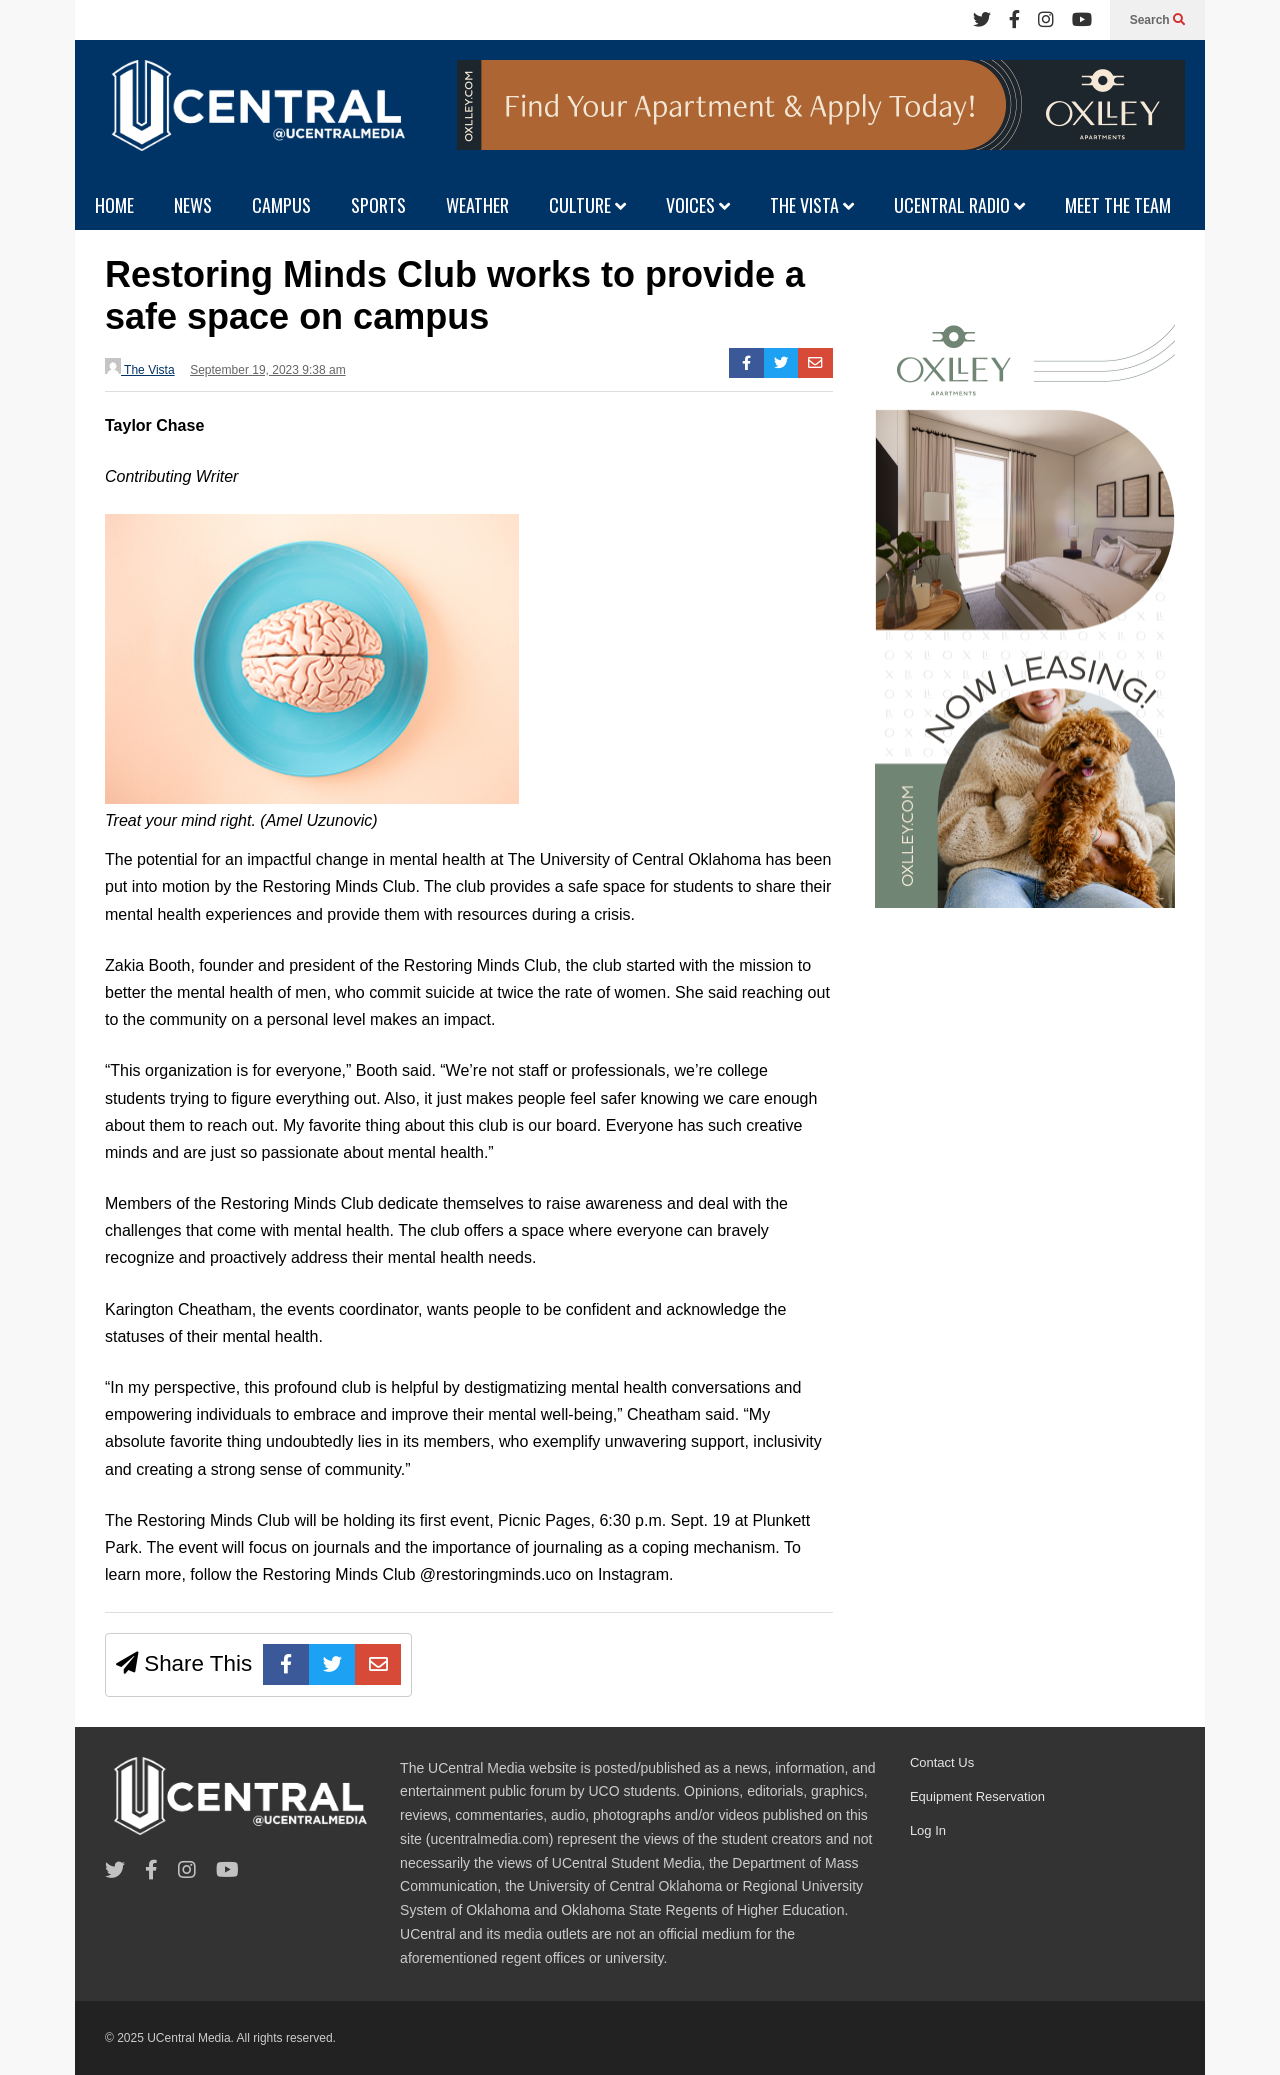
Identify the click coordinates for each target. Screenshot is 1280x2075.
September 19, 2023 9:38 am (267, 370)
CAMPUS (281, 205)
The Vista (140, 367)
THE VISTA (812, 205)
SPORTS (378, 205)
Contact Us (942, 1762)
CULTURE (587, 205)
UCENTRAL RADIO (959, 205)
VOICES (698, 205)
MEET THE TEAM (1118, 205)
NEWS (193, 205)
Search (1157, 20)
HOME (114, 205)
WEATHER (477, 205)
